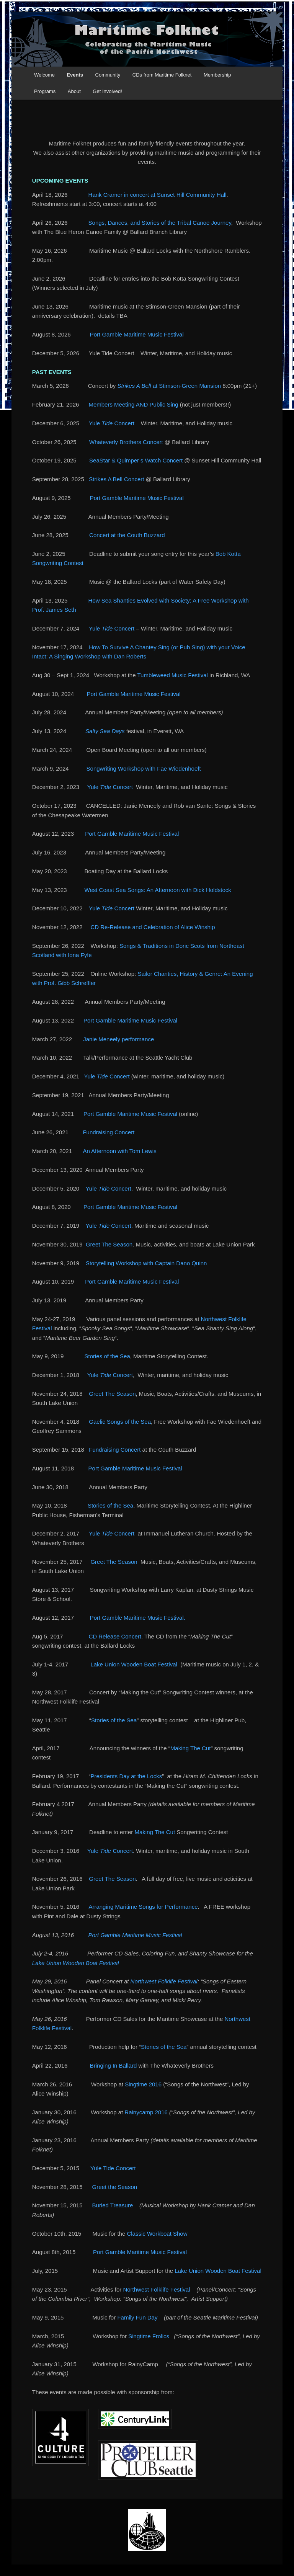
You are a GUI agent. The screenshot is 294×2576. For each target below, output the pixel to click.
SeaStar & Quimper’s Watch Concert (136, 460)
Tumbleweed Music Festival (172, 675)
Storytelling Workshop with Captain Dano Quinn (146, 1263)
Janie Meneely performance (118, 1039)
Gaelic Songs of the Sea (120, 1421)
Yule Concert (111, 423)
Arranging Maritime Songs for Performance (143, 1906)
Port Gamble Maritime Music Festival (137, 334)
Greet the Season (114, 2187)
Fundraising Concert (108, 1132)
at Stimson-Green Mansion (169, 385)
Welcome (44, 75)
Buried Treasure (112, 2205)
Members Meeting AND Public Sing (133, 404)
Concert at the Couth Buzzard (127, 535)
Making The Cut (190, 1748)
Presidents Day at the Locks (126, 1776)
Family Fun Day (137, 2317)
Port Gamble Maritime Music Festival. (137, 1617)
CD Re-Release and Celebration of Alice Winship (152, 927)
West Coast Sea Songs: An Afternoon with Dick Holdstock (158, 890)
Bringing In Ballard (113, 2065)
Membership (217, 75)
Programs (45, 91)
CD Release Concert (114, 1636)
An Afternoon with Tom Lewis (119, 1151)
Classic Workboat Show (157, 2233)
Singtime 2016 (143, 2084)
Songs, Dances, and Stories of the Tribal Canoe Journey (159, 222)
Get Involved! (107, 91)
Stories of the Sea (107, 1356)
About (74, 91)
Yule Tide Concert (113, 2168)
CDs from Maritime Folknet (162, 75)
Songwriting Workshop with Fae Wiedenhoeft (144, 768)
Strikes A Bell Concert (116, 479)
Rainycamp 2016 (146, 2112)
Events (75, 75)
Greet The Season (109, 1244)
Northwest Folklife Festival (164, 1981)
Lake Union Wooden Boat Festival (133, 1664)
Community (108, 75)
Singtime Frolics (148, 2336)
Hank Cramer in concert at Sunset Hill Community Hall (157, 194)
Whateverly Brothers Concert (126, 442)
